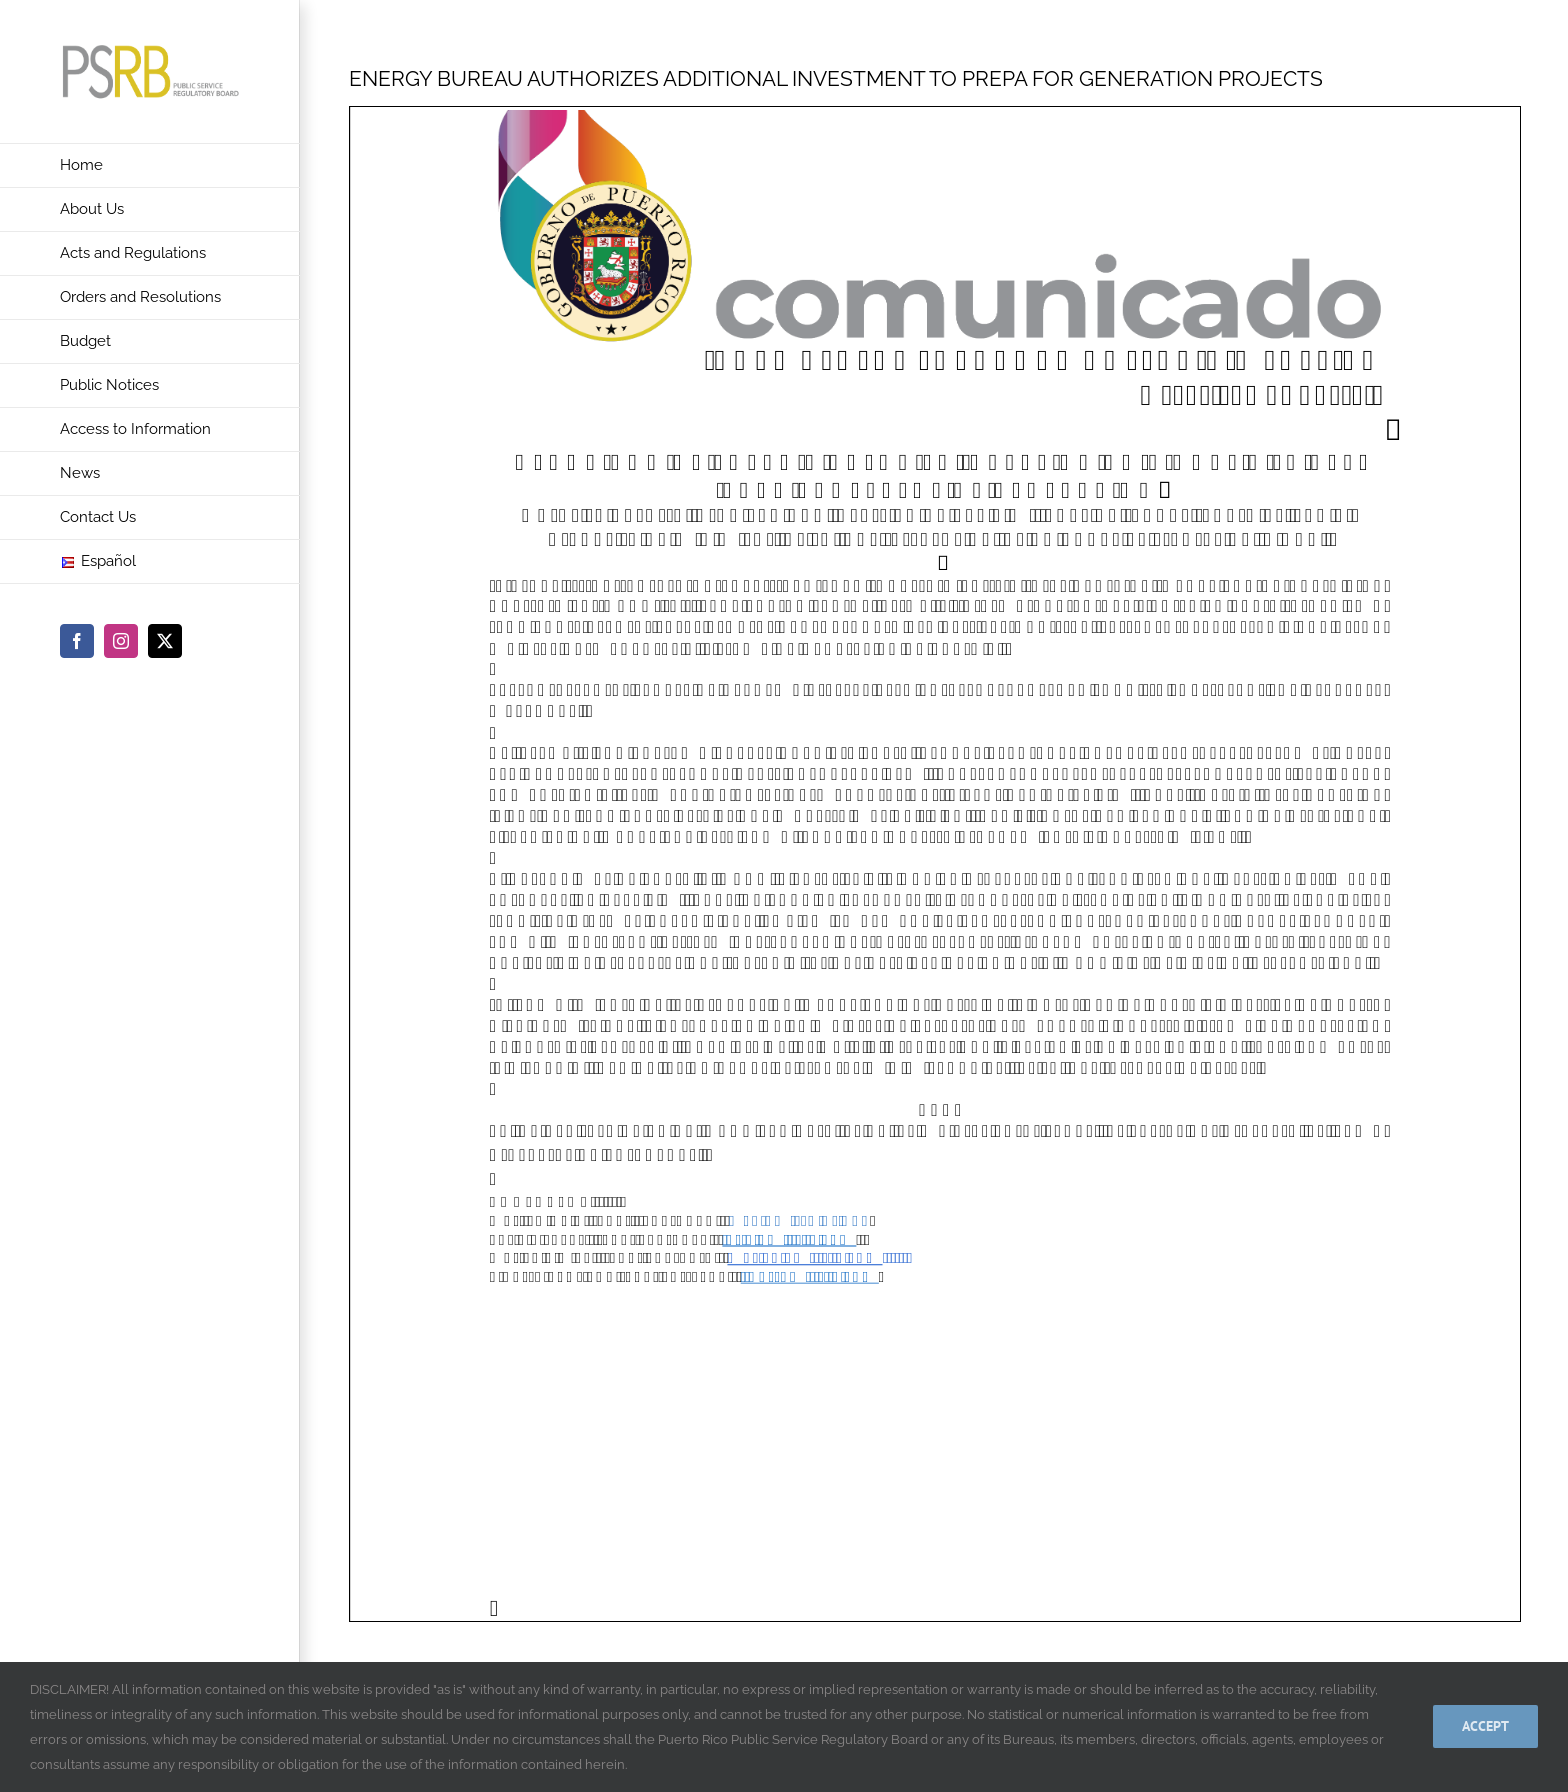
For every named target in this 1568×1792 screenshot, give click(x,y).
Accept (1485, 1726)
